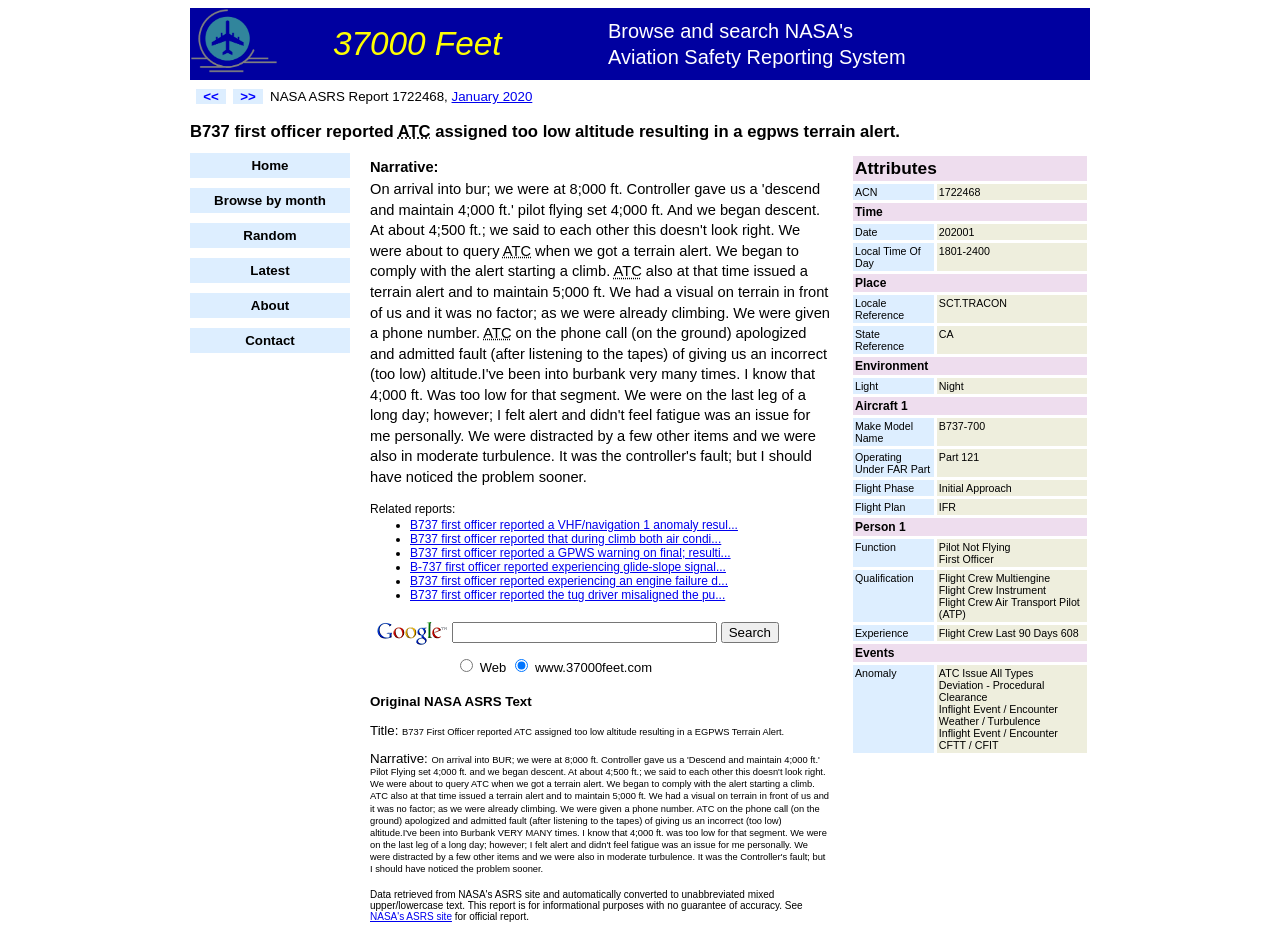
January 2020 (492, 96)
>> (248, 96)
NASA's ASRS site (411, 916)
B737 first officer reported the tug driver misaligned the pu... (567, 595)
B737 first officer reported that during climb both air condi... (565, 539)
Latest (269, 270)
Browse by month (270, 200)
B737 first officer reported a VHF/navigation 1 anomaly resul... (574, 525)
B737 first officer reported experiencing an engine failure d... (569, 581)
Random (269, 235)
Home (269, 165)
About (270, 305)
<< (211, 96)
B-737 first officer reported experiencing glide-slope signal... (568, 567)
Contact (270, 340)
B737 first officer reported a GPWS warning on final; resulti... (570, 553)
